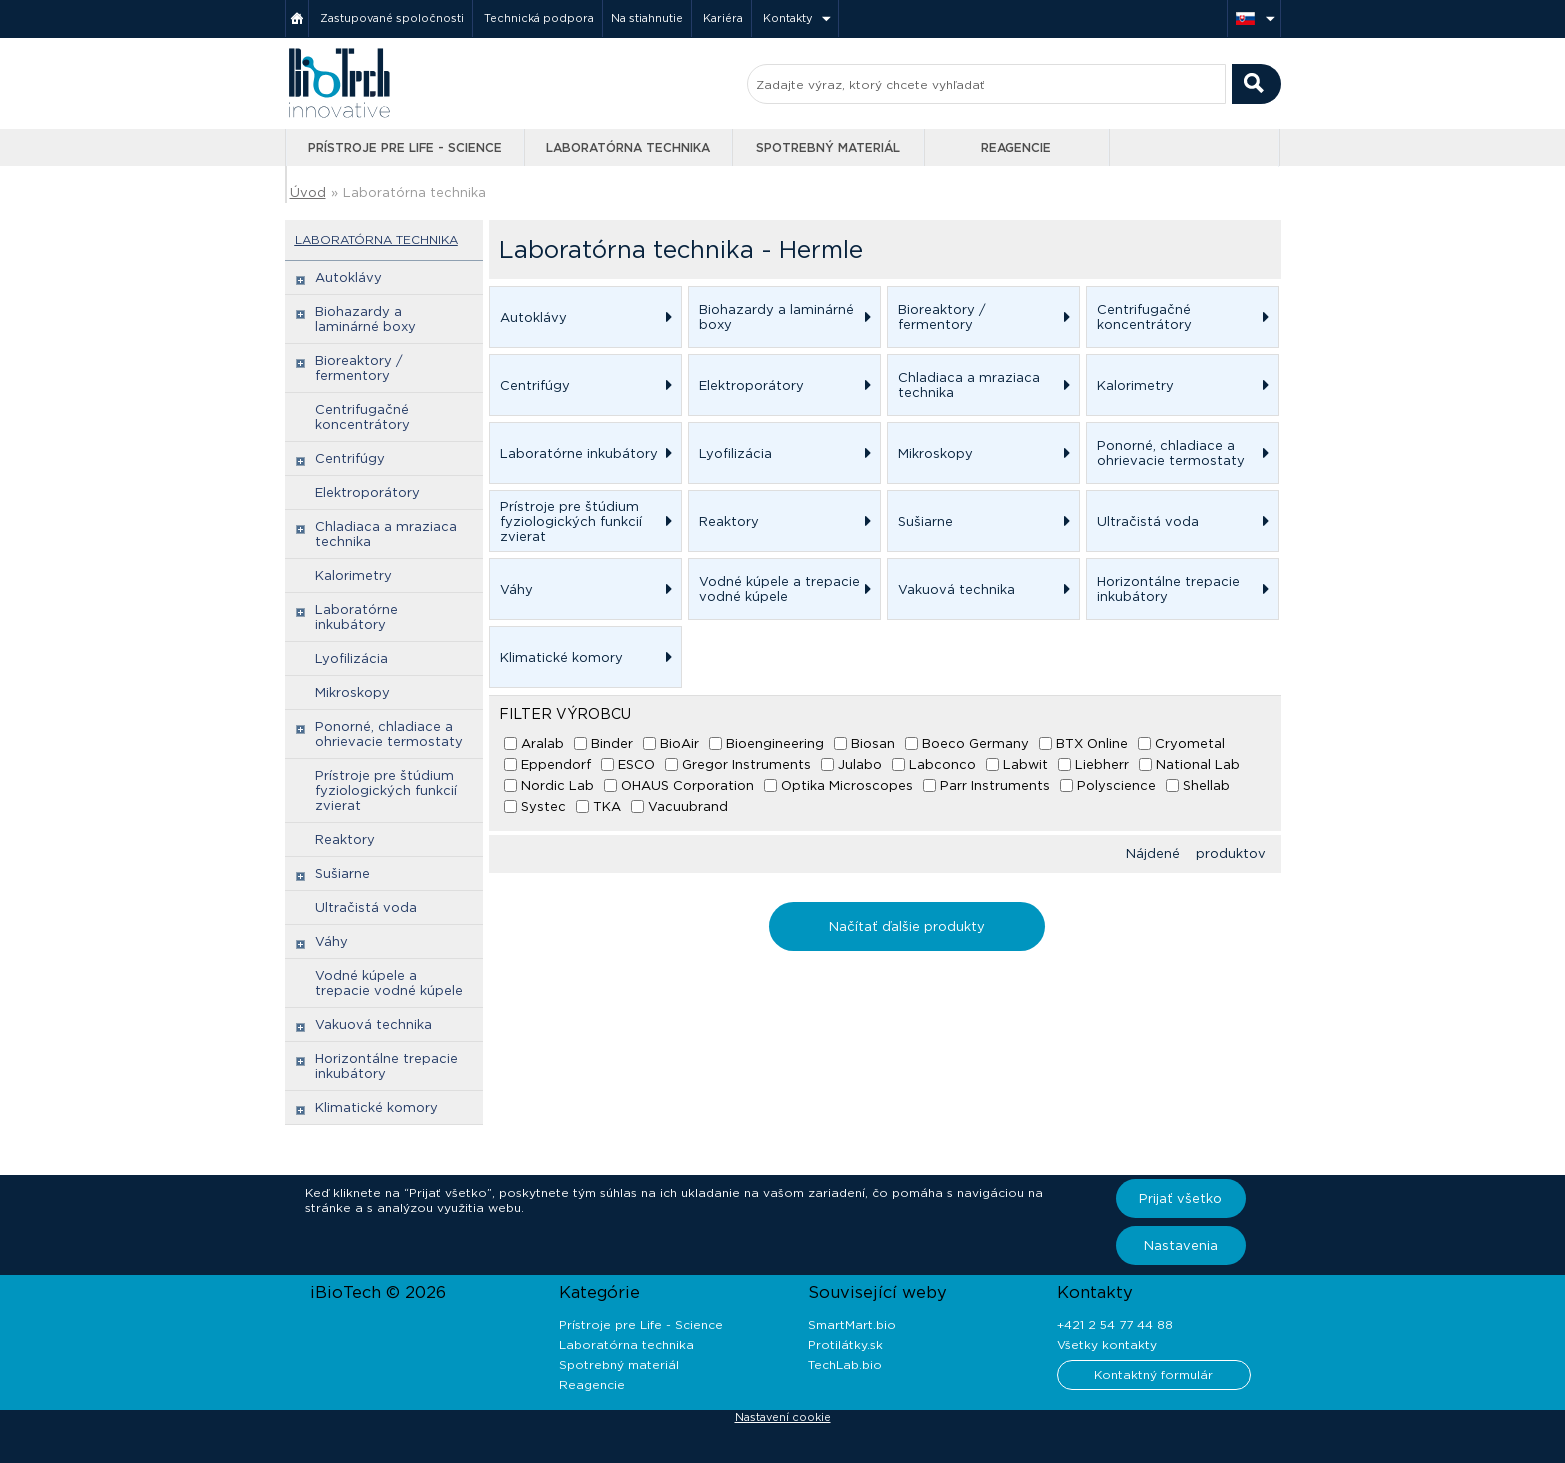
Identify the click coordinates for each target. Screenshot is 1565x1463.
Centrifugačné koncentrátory (362, 417)
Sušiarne (342, 873)
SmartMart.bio (852, 1324)
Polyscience (1116, 785)
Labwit (1025, 764)
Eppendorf (556, 764)
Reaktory (345, 839)
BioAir (679, 743)
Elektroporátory (367, 492)
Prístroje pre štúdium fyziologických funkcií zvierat (386, 790)
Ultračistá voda (366, 907)
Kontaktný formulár (1153, 1374)
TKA (607, 806)
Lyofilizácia (351, 658)
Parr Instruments (995, 785)
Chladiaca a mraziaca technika (386, 534)
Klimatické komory (376, 1107)
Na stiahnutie (647, 18)
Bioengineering (775, 743)
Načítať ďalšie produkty (907, 926)
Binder (612, 743)
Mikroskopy (352, 692)
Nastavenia (1181, 1245)
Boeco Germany (975, 743)
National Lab (1198, 764)
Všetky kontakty (1107, 1344)
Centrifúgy (350, 458)
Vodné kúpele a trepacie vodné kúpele (389, 983)
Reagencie (1016, 147)
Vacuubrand (688, 806)
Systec (543, 806)
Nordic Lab (557, 785)
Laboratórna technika (628, 147)
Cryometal (1190, 743)
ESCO (636, 764)
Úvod (308, 192)
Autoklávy (348, 277)
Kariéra (723, 18)
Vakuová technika (373, 1024)
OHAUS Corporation (687, 785)
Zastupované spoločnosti (392, 18)
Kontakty (788, 18)
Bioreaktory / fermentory (359, 368)
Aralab (542, 743)
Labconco (942, 764)
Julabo (860, 764)
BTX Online (1092, 743)
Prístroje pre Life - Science (405, 147)
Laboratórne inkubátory (356, 617)
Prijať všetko (1180, 1198)
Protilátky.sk (845, 1344)
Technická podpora (539, 18)
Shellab (1206, 785)
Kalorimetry (353, 575)
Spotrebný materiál (828, 147)
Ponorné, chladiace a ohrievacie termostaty (389, 734)
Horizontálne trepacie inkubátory (386, 1066)
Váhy (331, 941)
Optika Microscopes (847, 785)
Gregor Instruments (746, 764)
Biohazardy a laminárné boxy (365, 319)
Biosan (873, 743)
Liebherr (1102, 764)
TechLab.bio (845, 1364)
